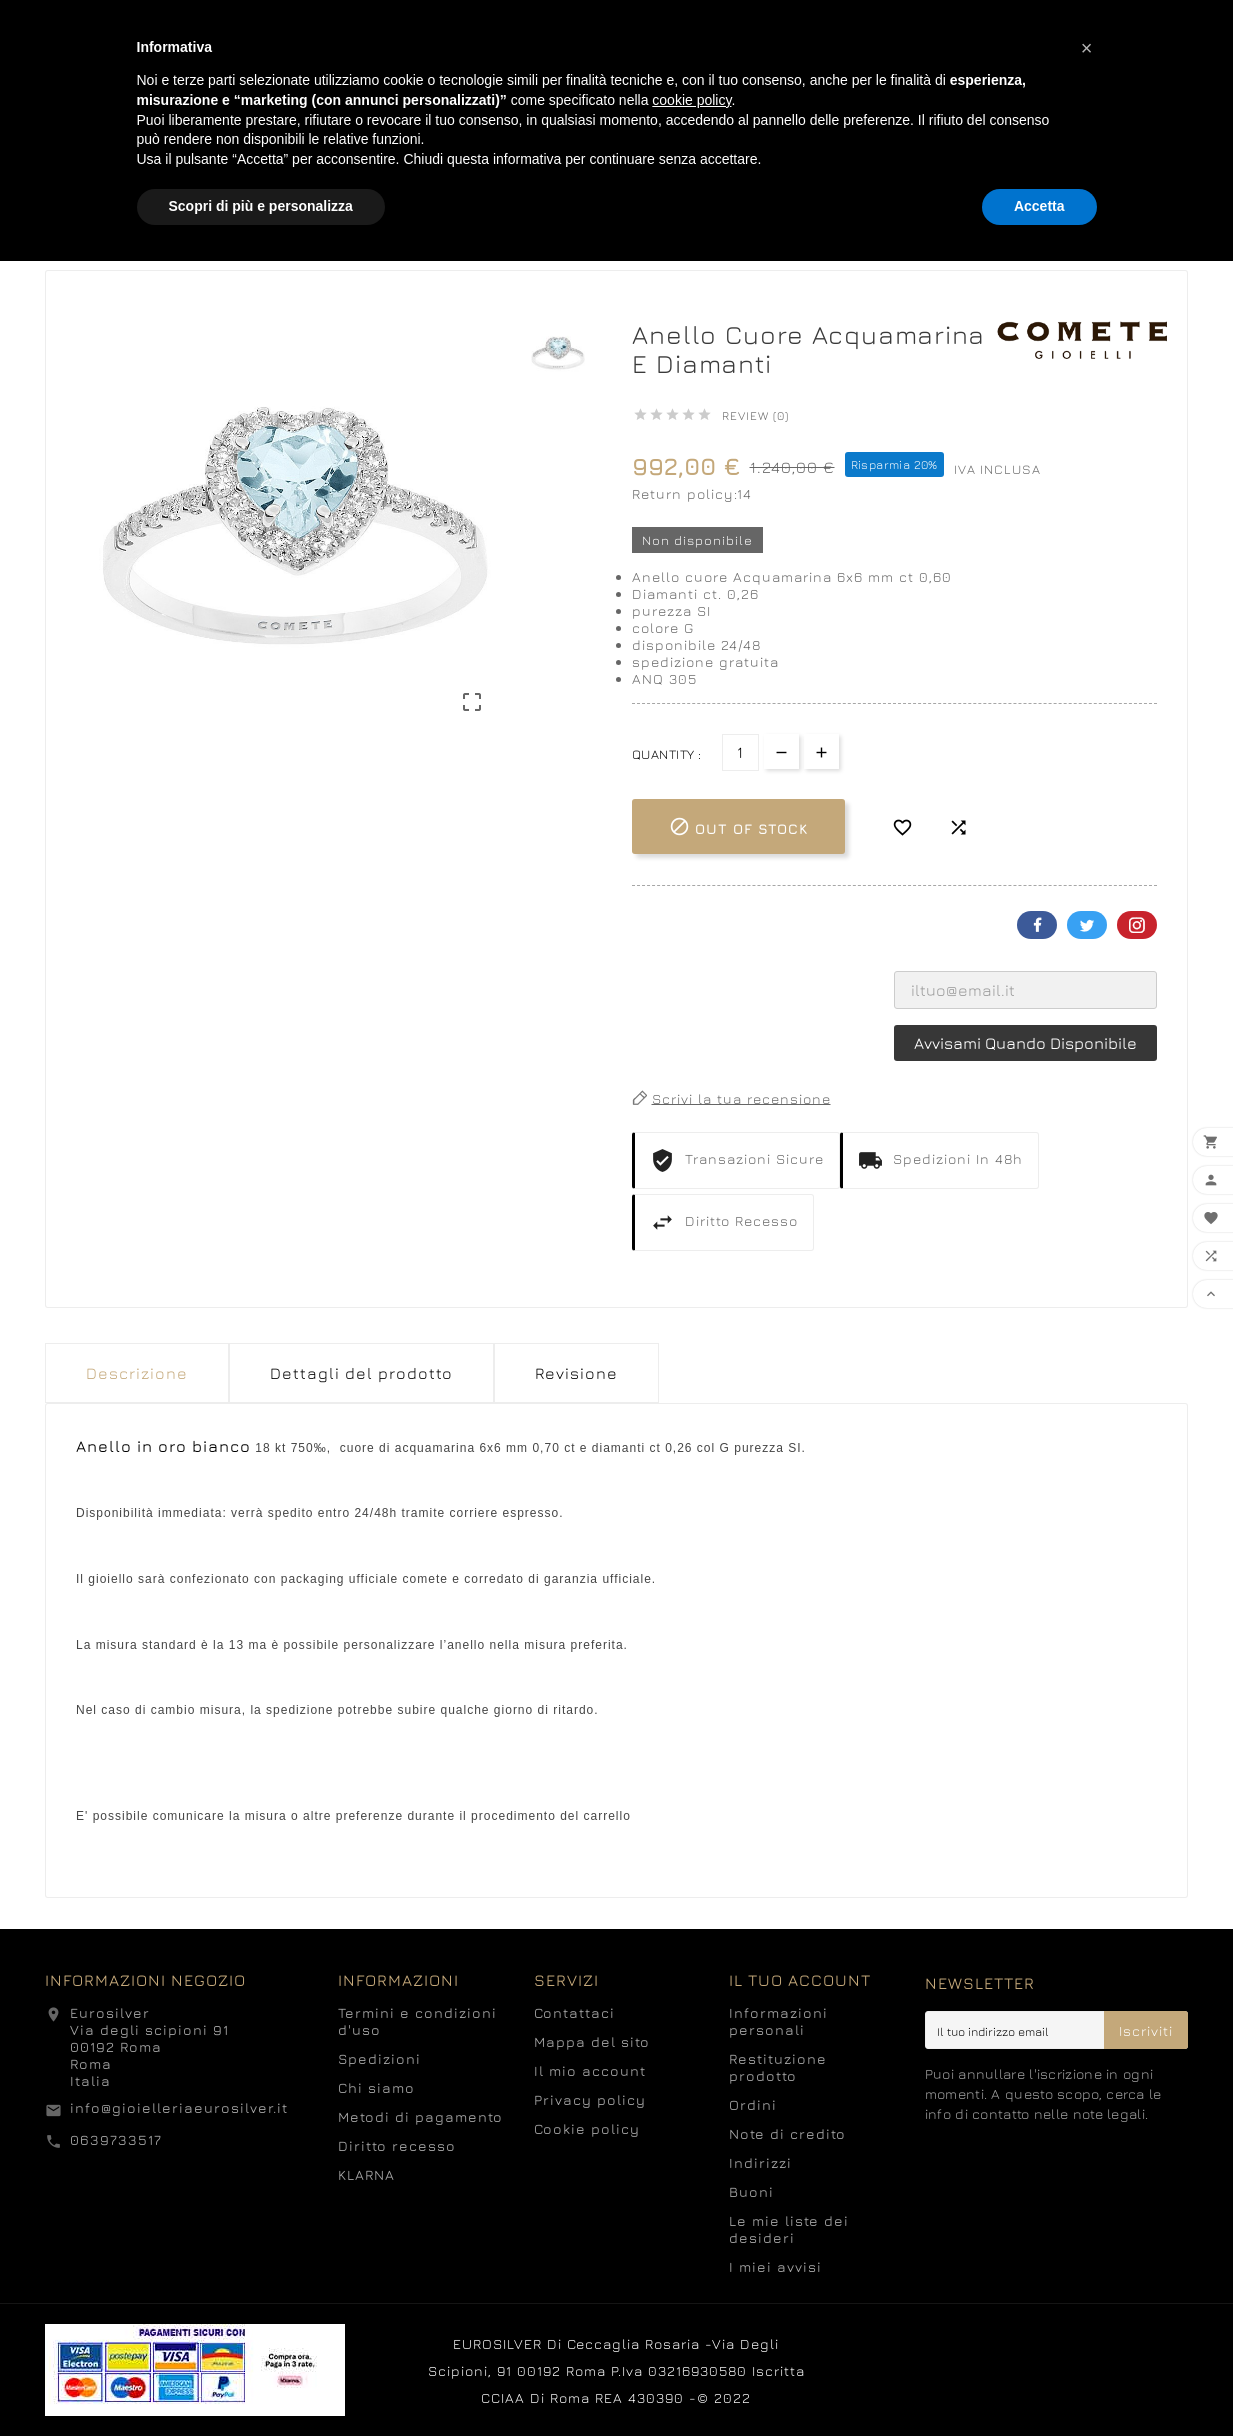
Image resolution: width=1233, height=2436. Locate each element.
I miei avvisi (775, 2266)
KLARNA (366, 2174)
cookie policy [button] (691, 100)
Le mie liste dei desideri (789, 2229)
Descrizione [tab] (137, 1373)
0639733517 (116, 2139)
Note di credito (787, 2133)
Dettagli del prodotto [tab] (361, 1373)
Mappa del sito (592, 2041)
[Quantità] (740, 752)
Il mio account (590, 2070)
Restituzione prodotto (778, 2067)
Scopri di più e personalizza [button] (261, 206)
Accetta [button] (1039, 206)
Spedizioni (379, 2058)
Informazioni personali (778, 2021)
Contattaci (574, 2012)
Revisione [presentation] (576, 1373)
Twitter (1087, 925)
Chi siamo (376, 2087)
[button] (1087, 48)
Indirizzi (760, 2162)
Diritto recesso (397, 2145)
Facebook (1037, 925)
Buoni (751, 2191)
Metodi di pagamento (420, 2116)
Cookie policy (587, 2128)
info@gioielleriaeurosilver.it (179, 2107)
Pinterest (1137, 925)
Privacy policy (590, 2099)
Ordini (753, 2104)
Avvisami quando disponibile (1025, 1043)
